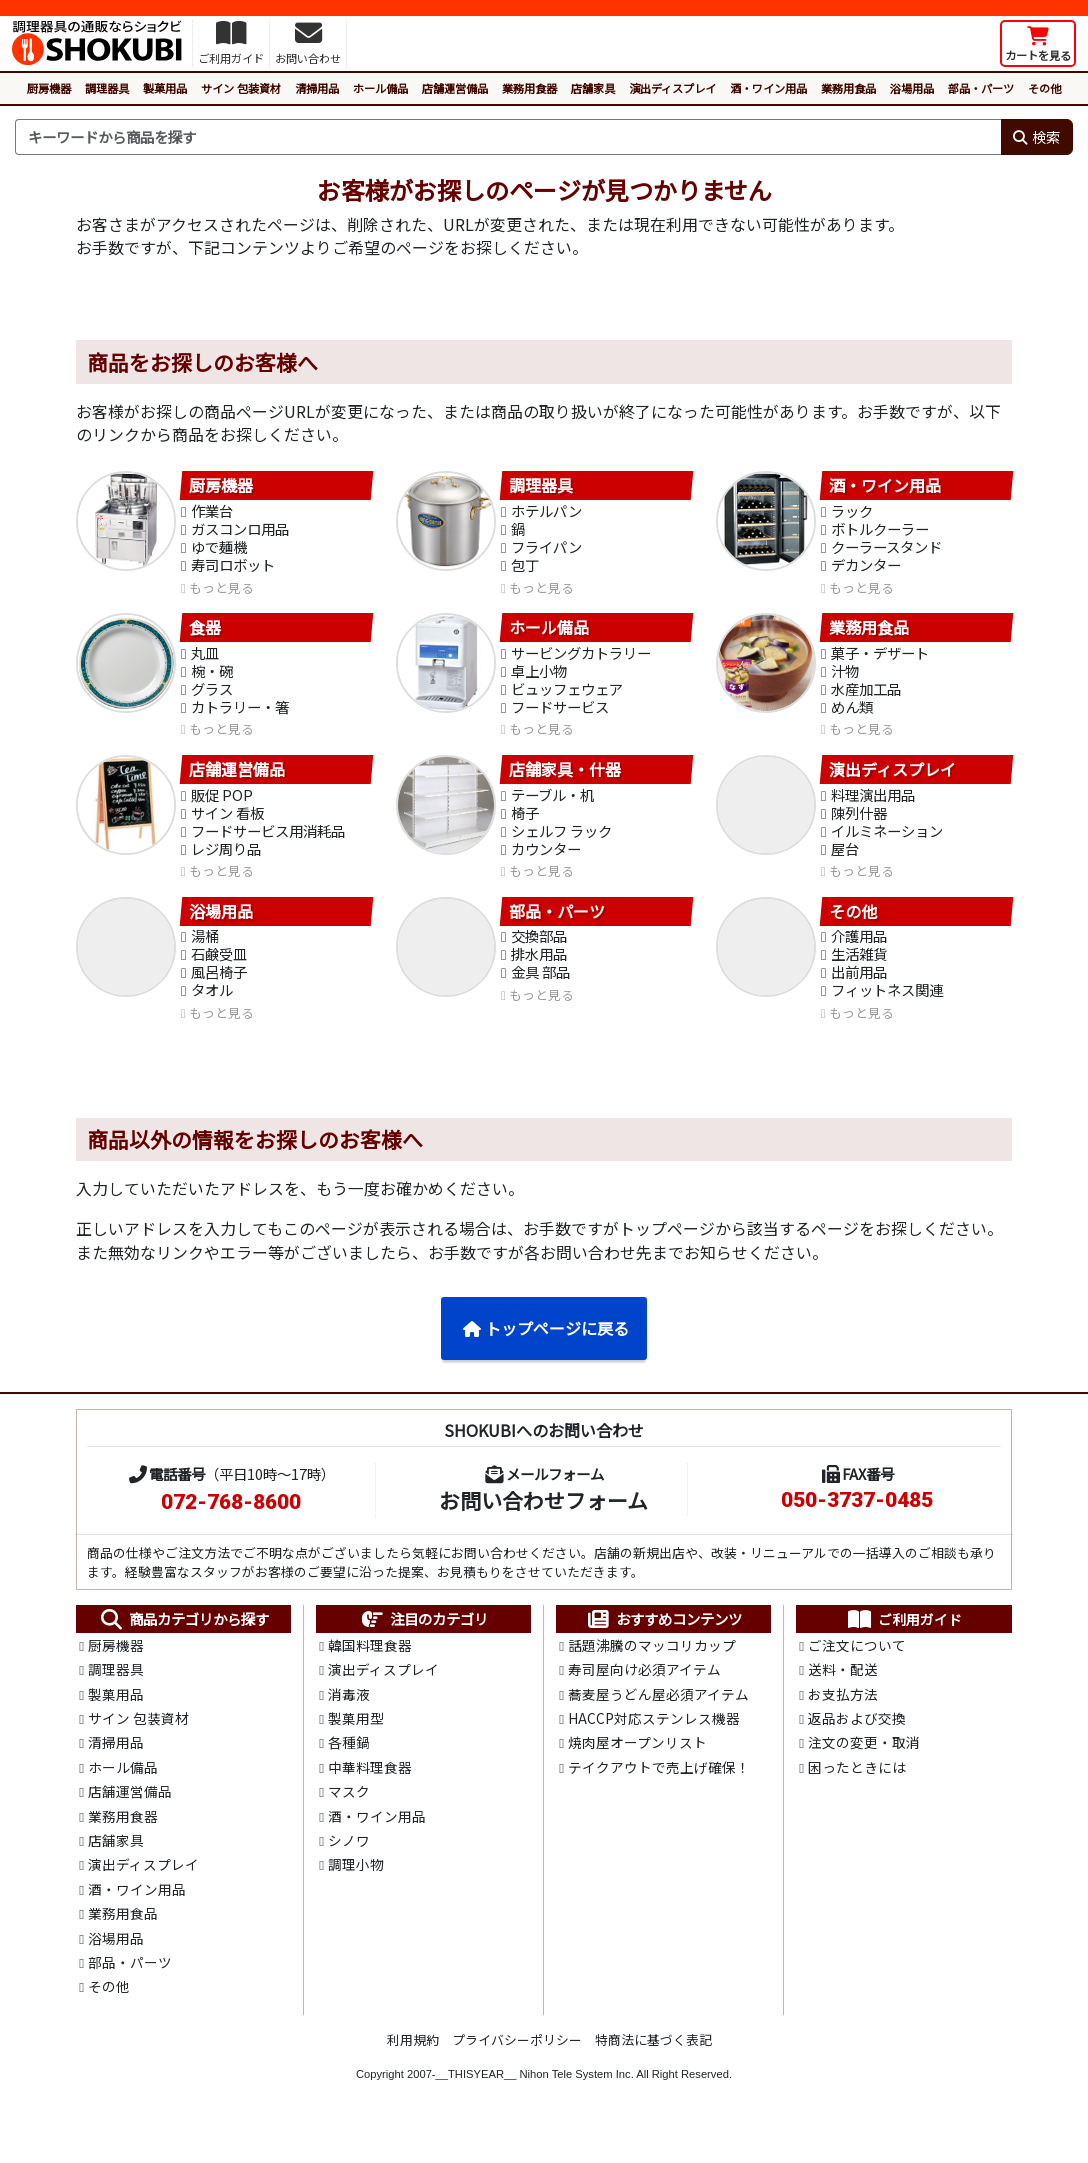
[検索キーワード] (508, 137)
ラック (852, 512)
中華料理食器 (370, 1790)
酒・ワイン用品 (768, 88)
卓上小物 (539, 677)
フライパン (546, 550)
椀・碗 (212, 677)
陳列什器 (859, 822)
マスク (349, 1815)
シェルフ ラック (561, 841)
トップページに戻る (545, 1345)
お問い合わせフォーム (543, 1517)
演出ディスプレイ (672, 88)
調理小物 (356, 1891)
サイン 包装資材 (241, 88)
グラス (212, 696)
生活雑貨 (859, 968)
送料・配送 (843, 1688)
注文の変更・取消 (864, 1764)
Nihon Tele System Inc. (577, 2106)
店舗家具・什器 (565, 778)
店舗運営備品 (455, 88)
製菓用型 (356, 1739)
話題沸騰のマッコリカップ (652, 1663)
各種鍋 (349, 1764)
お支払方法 (843, 1714)
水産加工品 (866, 696)
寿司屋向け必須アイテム (644, 1688)
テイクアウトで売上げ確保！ (659, 1790)
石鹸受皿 (219, 968)
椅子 (525, 822)
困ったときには (857, 1790)
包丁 (525, 569)
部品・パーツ (981, 88)
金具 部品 (540, 987)
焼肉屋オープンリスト (637, 1764)
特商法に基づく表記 (653, 2071)
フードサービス (560, 715)
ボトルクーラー (880, 531)
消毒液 (349, 1714)
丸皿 (205, 658)
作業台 (212, 512)
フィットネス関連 (887, 1006)
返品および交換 (857, 1739)
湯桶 (205, 949)
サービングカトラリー (581, 658)
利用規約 (413, 2071)
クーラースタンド (886, 550)
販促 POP (222, 803)
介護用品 (859, 949)
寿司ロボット (233, 569)
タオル (212, 1006)
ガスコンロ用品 (240, 531)
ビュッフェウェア (567, 696)
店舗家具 (593, 88)
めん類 (852, 715)
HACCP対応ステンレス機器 (654, 1739)
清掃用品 (317, 88)
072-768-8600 (231, 1519)
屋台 (845, 860)
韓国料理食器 (370, 1663)
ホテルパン (546, 512)
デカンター (866, 569)
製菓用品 (165, 88)
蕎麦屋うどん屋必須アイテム (658, 1714)
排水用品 (539, 968)
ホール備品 (380, 88)
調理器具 (107, 88)
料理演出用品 (873, 803)
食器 (205, 632)
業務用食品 (848, 88)
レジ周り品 (226, 860)
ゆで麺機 (219, 550)
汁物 (845, 677)
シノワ (349, 1866)
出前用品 (859, 987)
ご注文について (857, 1663)
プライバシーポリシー (517, 2071)
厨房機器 (49, 88)
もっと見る (221, 593)
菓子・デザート (880, 658)
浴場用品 (912, 88)
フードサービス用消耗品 (268, 841)
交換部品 (539, 949)
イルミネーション (887, 841)
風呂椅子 (219, 987)
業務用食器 (529, 88)
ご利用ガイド (904, 1636)
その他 (1044, 88)
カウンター (546, 860)
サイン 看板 (227, 822)
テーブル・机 (552, 803)
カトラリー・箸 (240, 715)
